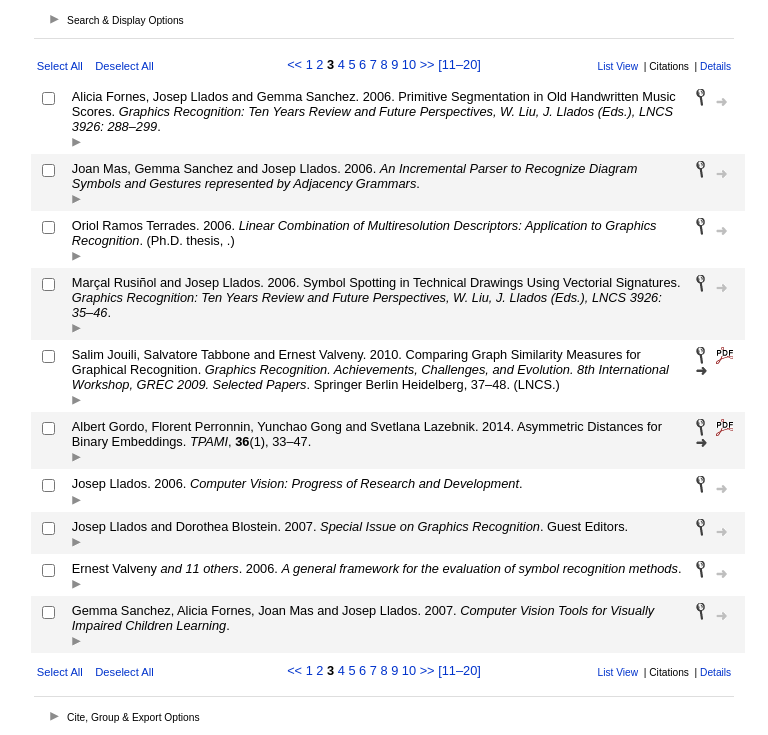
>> (427, 64)
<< (294, 64)
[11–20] (459, 64)
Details (715, 66)
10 (409, 64)
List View (618, 66)
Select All (60, 66)
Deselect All (124, 66)
